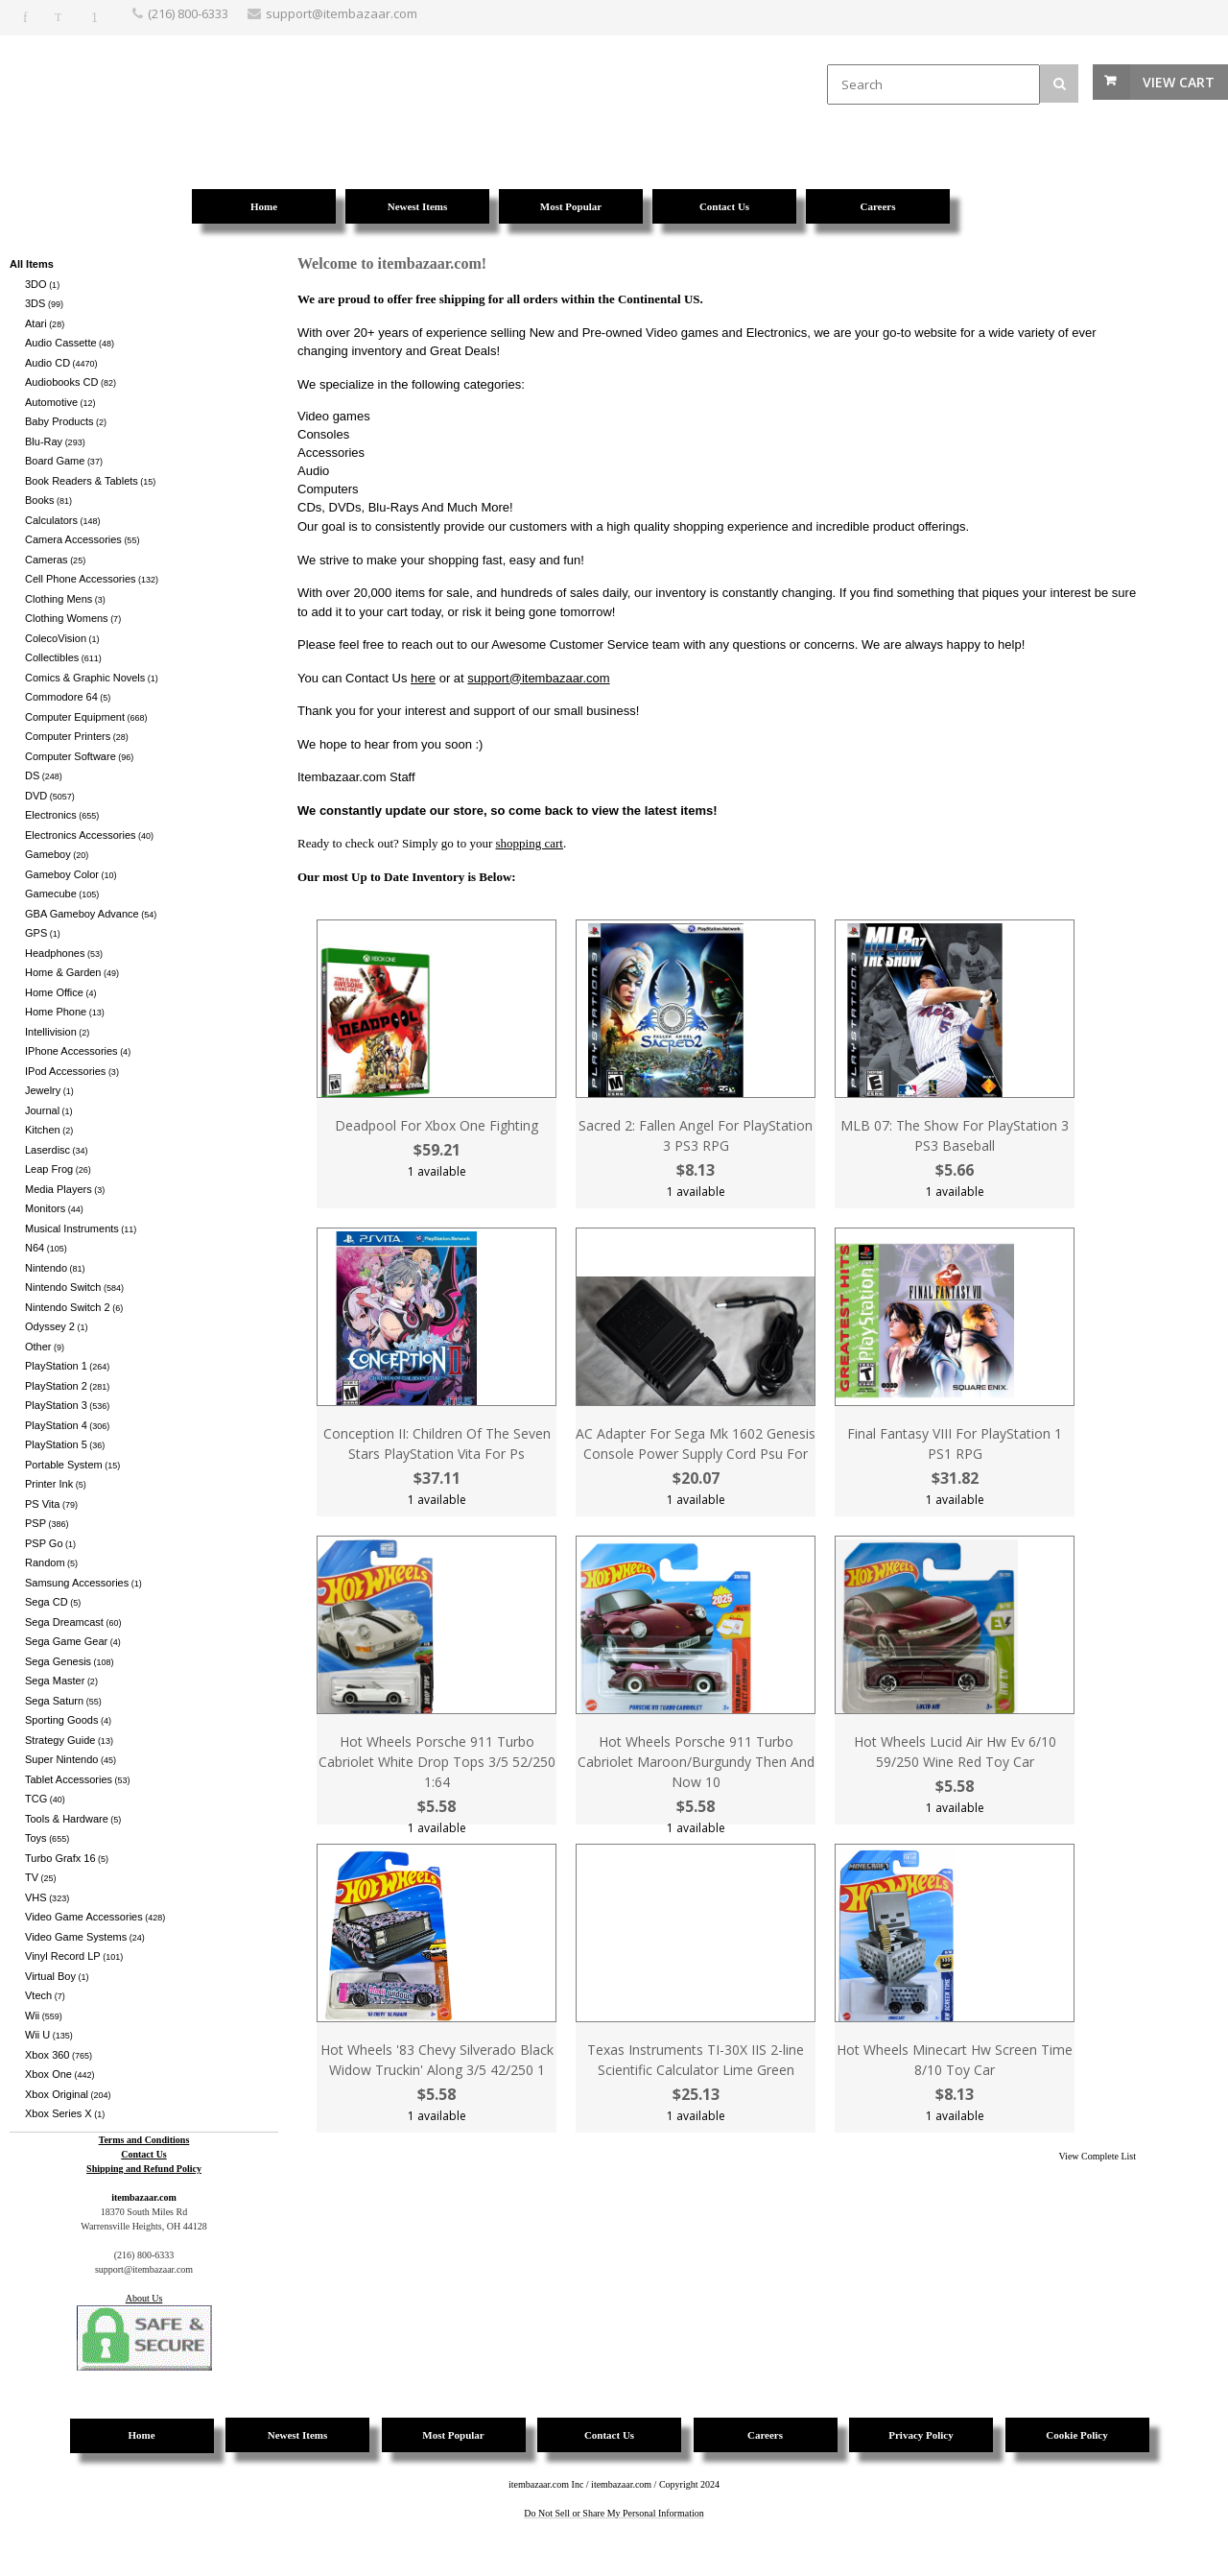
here (423, 678)
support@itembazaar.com (538, 678)
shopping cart (529, 843)
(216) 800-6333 (188, 13)
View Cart (1179, 82)
